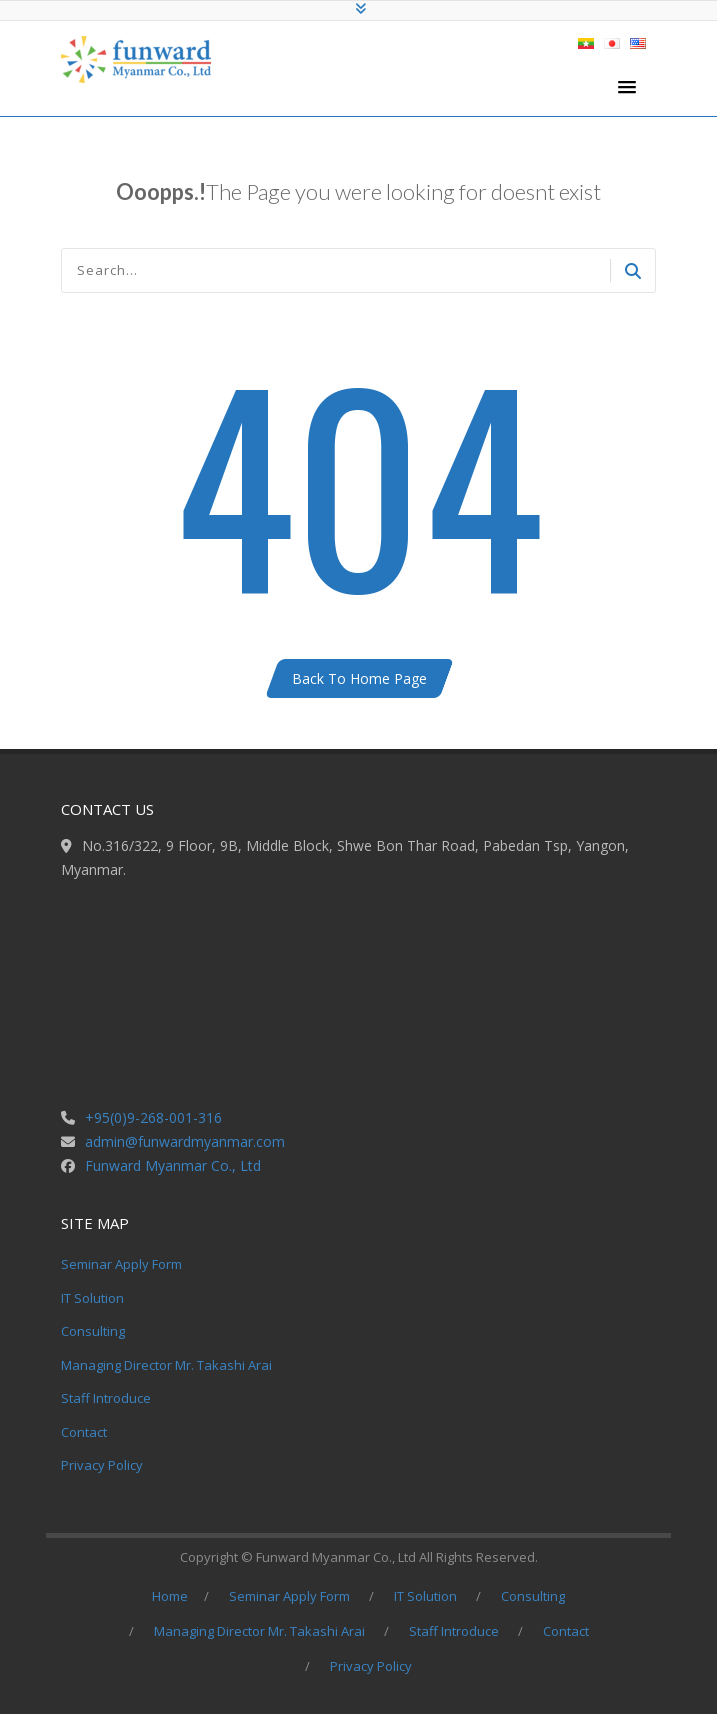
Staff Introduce (106, 1398)
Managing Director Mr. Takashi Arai (166, 1365)
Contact (84, 1432)
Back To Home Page (359, 678)
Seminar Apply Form (121, 1264)
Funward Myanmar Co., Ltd (173, 1165)
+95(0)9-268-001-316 (153, 1117)
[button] (627, 88)
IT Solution (92, 1298)
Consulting (93, 1331)
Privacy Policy (102, 1465)
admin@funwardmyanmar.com (185, 1141)
